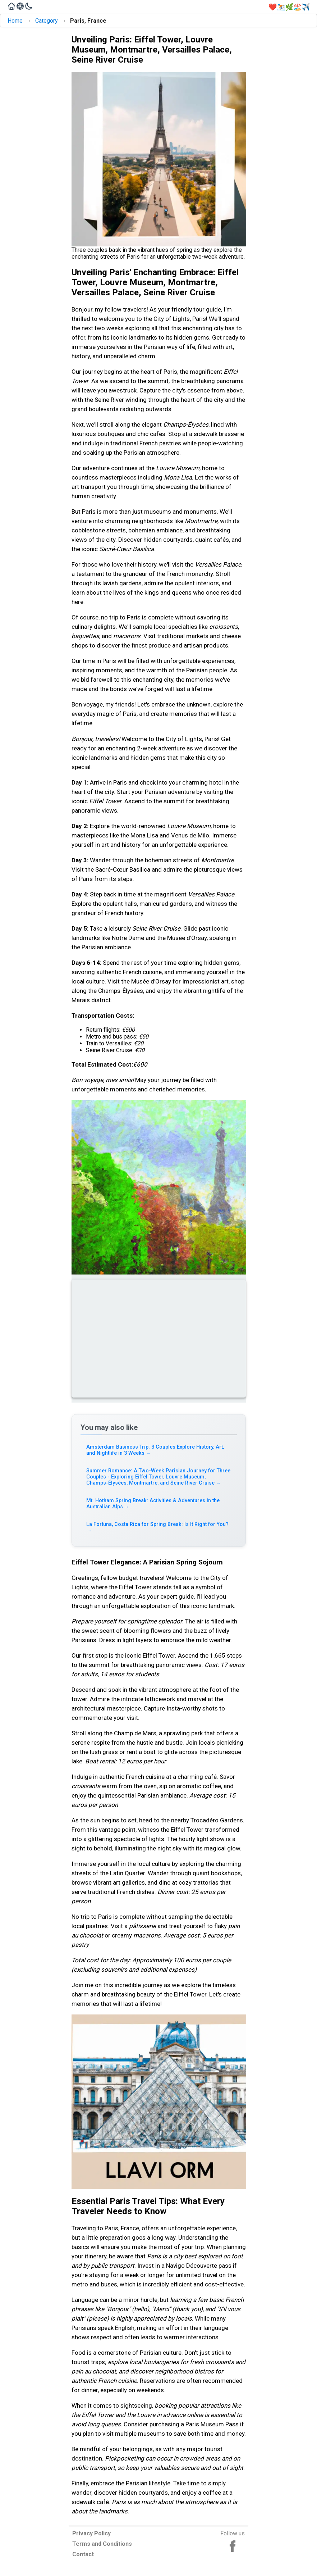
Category (46, 20)
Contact (83, 2554)
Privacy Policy (91, 2533)
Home (15, 20)
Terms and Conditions (102, 2543)
